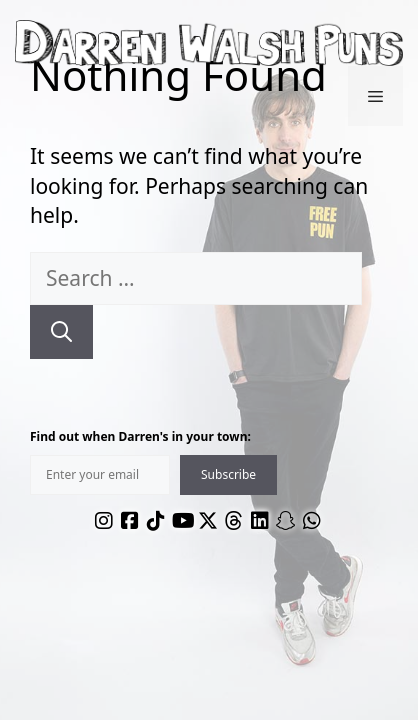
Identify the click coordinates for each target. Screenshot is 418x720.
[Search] (61, 332)
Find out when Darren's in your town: (140, 437)
